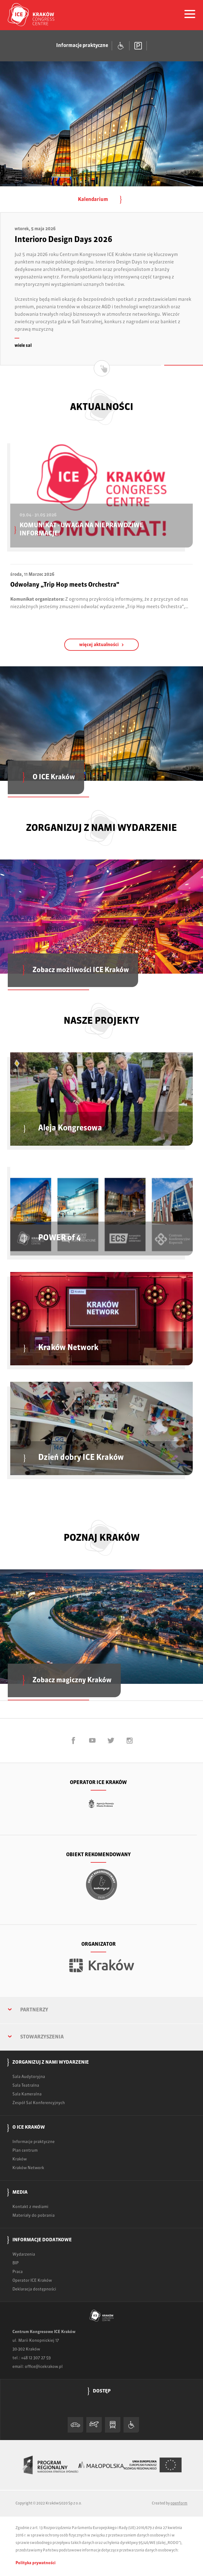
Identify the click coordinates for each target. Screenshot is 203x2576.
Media (20, 2192)
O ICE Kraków (28, 2127)
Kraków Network (28, 2168)
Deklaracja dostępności (34, 2289)
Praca (17, 2272)
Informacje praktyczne (33, 2142)
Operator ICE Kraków (32, 2281)
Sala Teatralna (25, 2086)
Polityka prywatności (36, 2563)
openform (178, 2503)
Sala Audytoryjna (28, 2077)
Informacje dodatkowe (42, 2240)
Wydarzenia (23, 2254)
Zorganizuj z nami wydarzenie (50, 2062)
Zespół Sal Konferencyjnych (38, 2103)
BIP (15, 2263)
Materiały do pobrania (33, 2216)
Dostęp (102, 2391)
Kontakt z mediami (30, 2207)
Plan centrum (25, 2151)
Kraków (19, 2159)
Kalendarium (101, 199)
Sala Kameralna (27, 2094)
